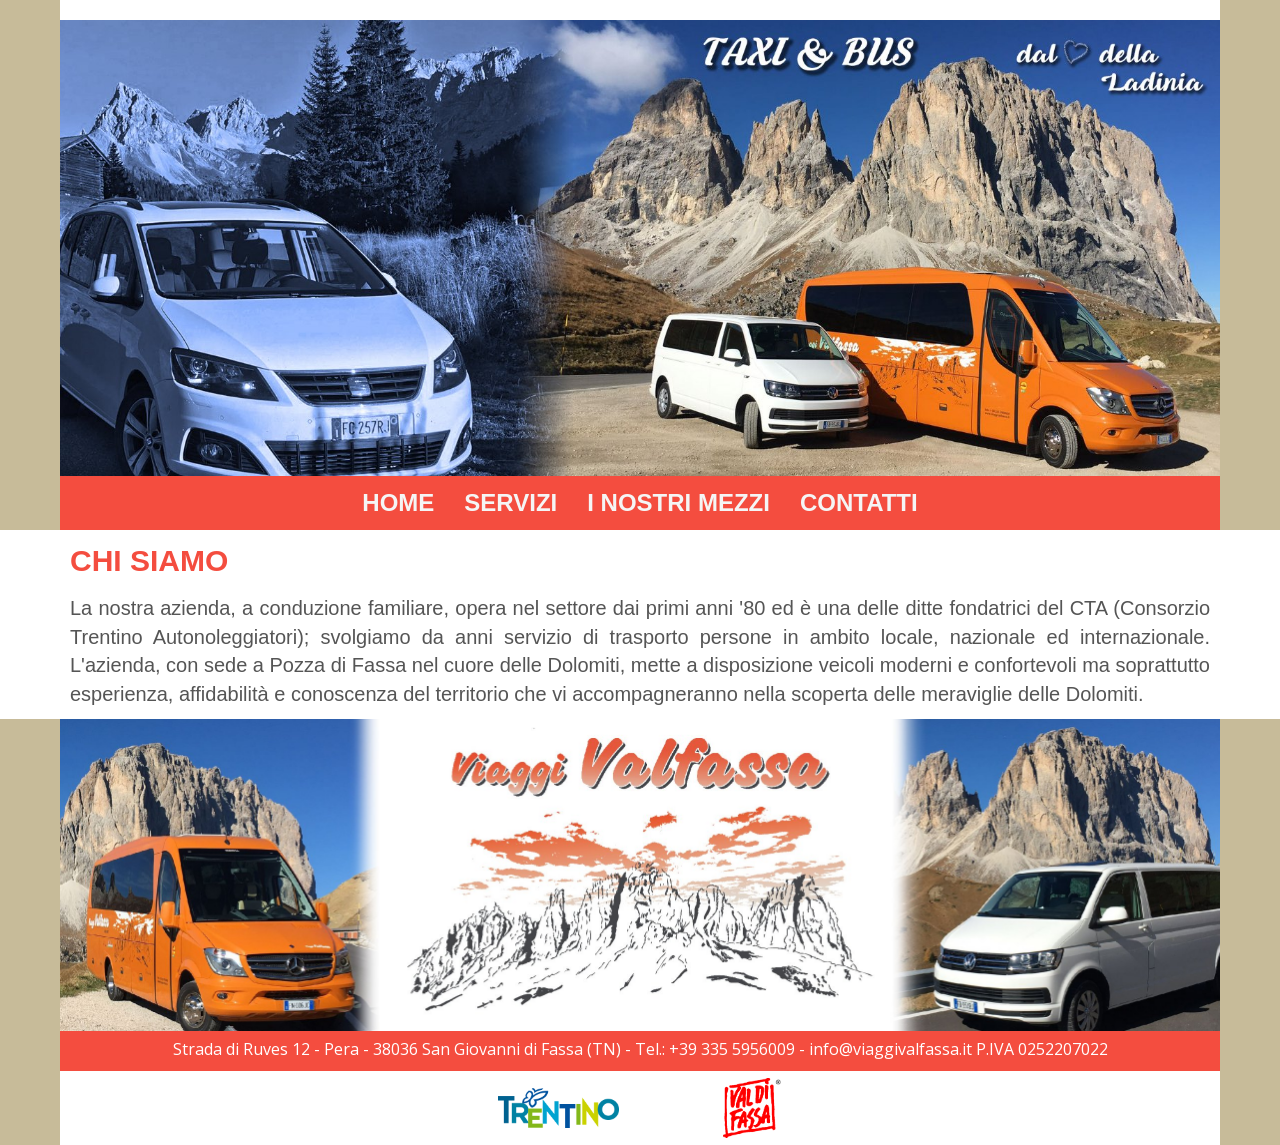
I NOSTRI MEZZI (678, 502)
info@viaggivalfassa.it (890, 1049)
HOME (398, 502)
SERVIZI (510, 502)
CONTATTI (859, 502)
